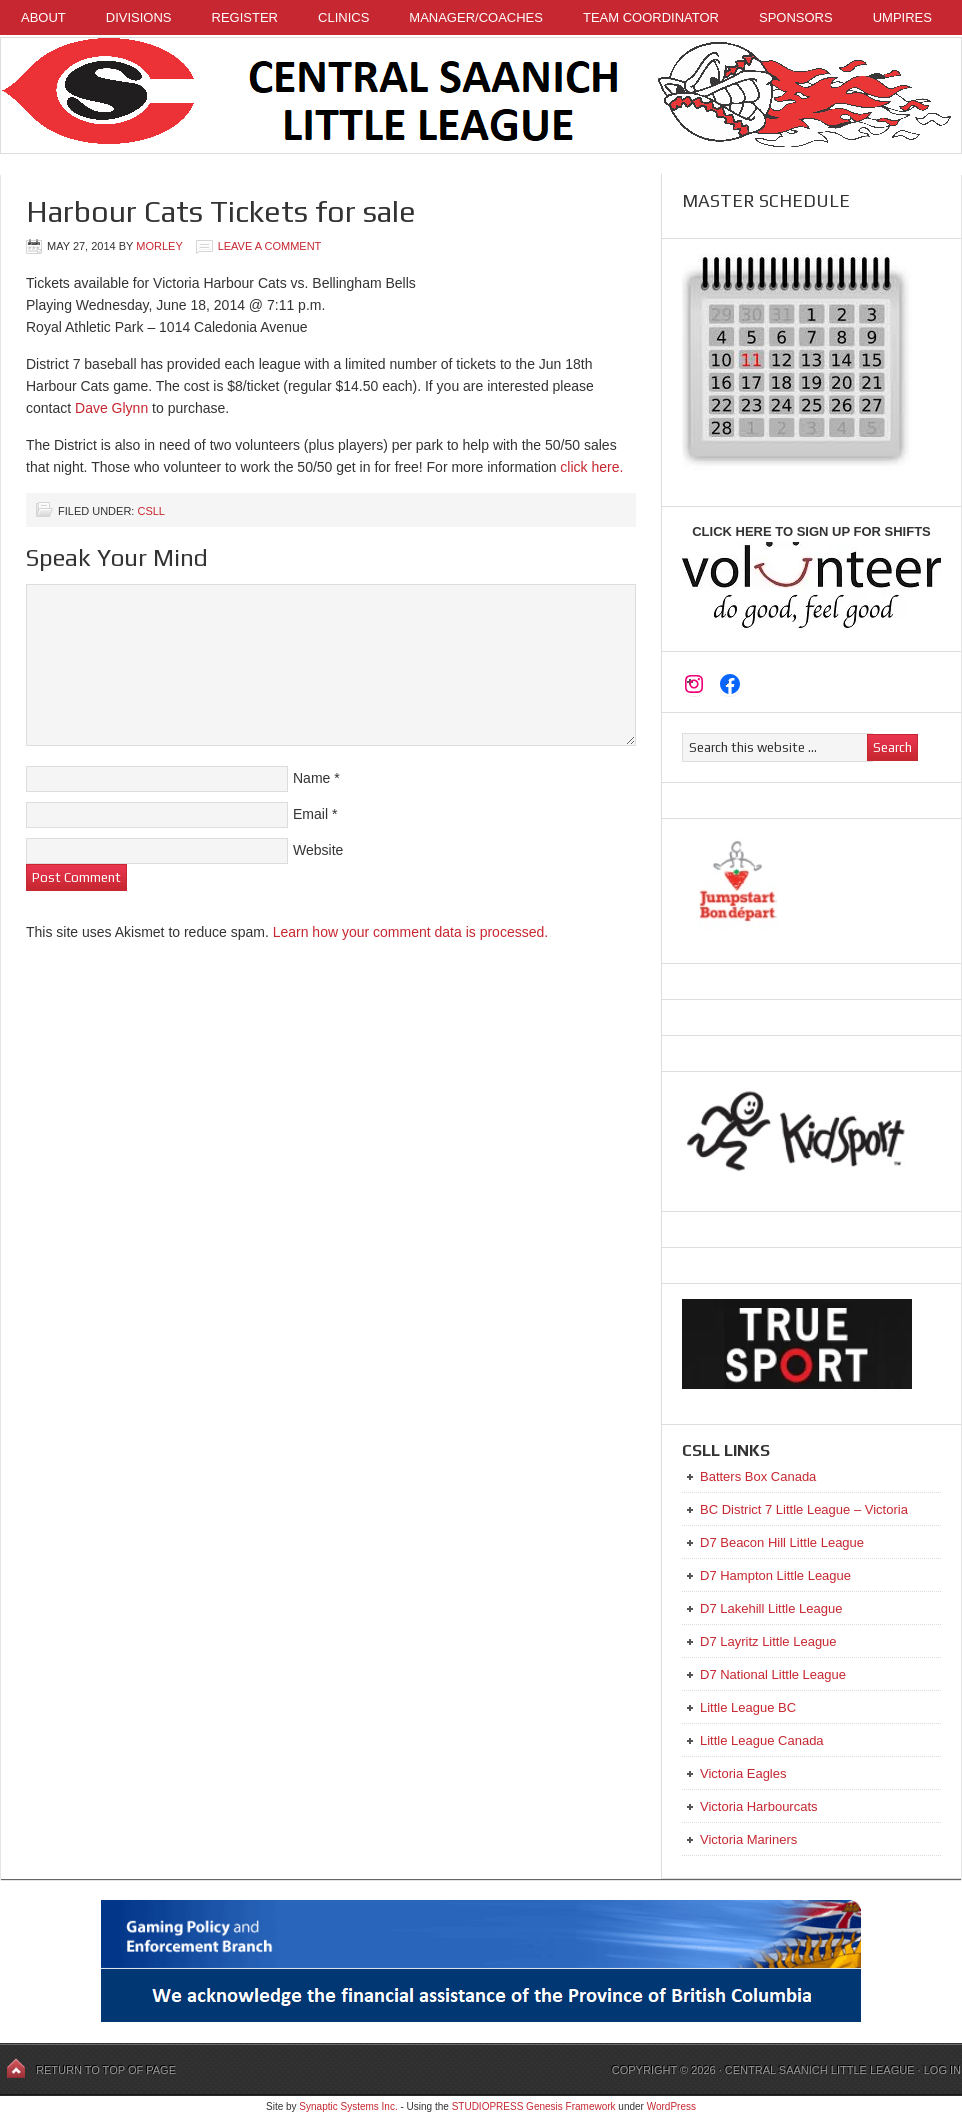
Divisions (139, 17)
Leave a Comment (270, 246)
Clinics (343, 17)
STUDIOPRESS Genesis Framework (534, 2106)
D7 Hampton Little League (775, 1575)
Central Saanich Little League (481, 95)
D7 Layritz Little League (768, 1641)
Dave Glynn (111, 408)
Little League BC (748, 1707)
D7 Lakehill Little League (771, 1608)
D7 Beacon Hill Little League (782, 1542)
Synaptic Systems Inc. (348, 2106)
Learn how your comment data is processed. (410, 932)
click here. (591, 467)
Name (311, 778)
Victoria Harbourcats (759, 1806)
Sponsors (796, 17)
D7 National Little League (773, 1674)
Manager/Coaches (476, 17)
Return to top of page (106, 2070)
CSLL (151, 511)
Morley (159, 246)
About (43, 17)
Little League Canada (762, 1740)
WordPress (671, 2106)
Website (318, 850)
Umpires (902, 17)
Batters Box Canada (758, 1476)
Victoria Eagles (743, 1773)
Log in (942, 2070)
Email (310, 814)
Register (245, 17)
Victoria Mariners (748, 1839)
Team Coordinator (651, 17)
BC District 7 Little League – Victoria (804, 1509)
